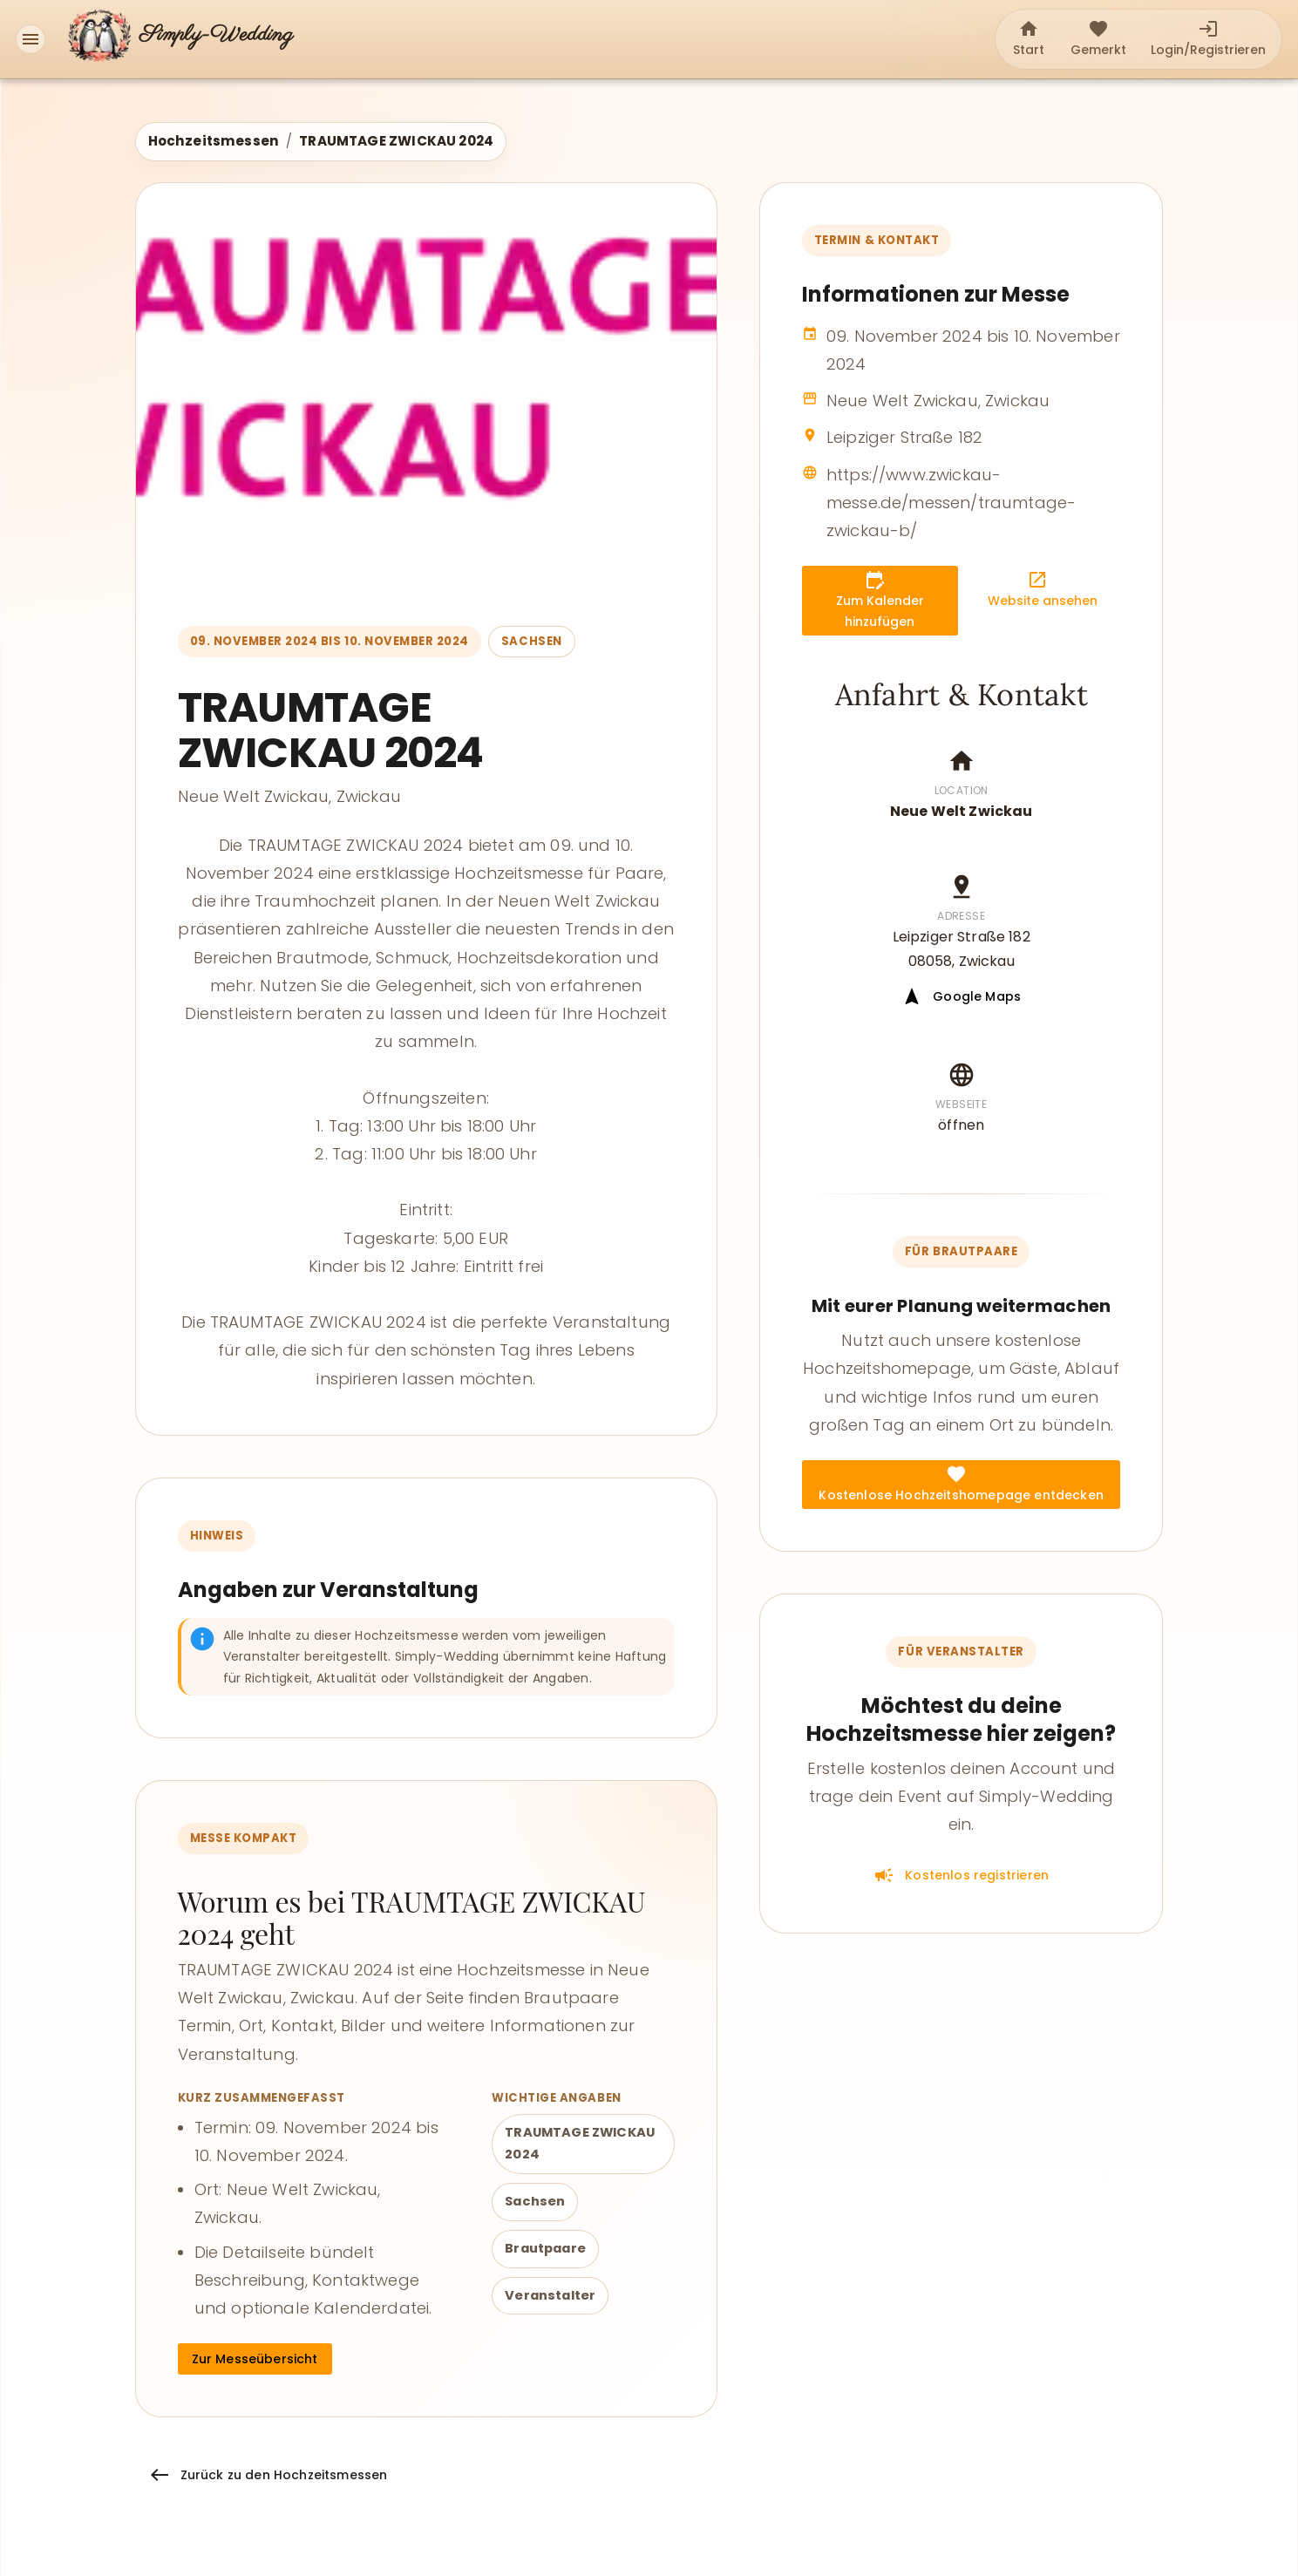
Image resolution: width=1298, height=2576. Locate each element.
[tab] (1029, 39)
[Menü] (30, 39)
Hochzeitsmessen (214, 141)
